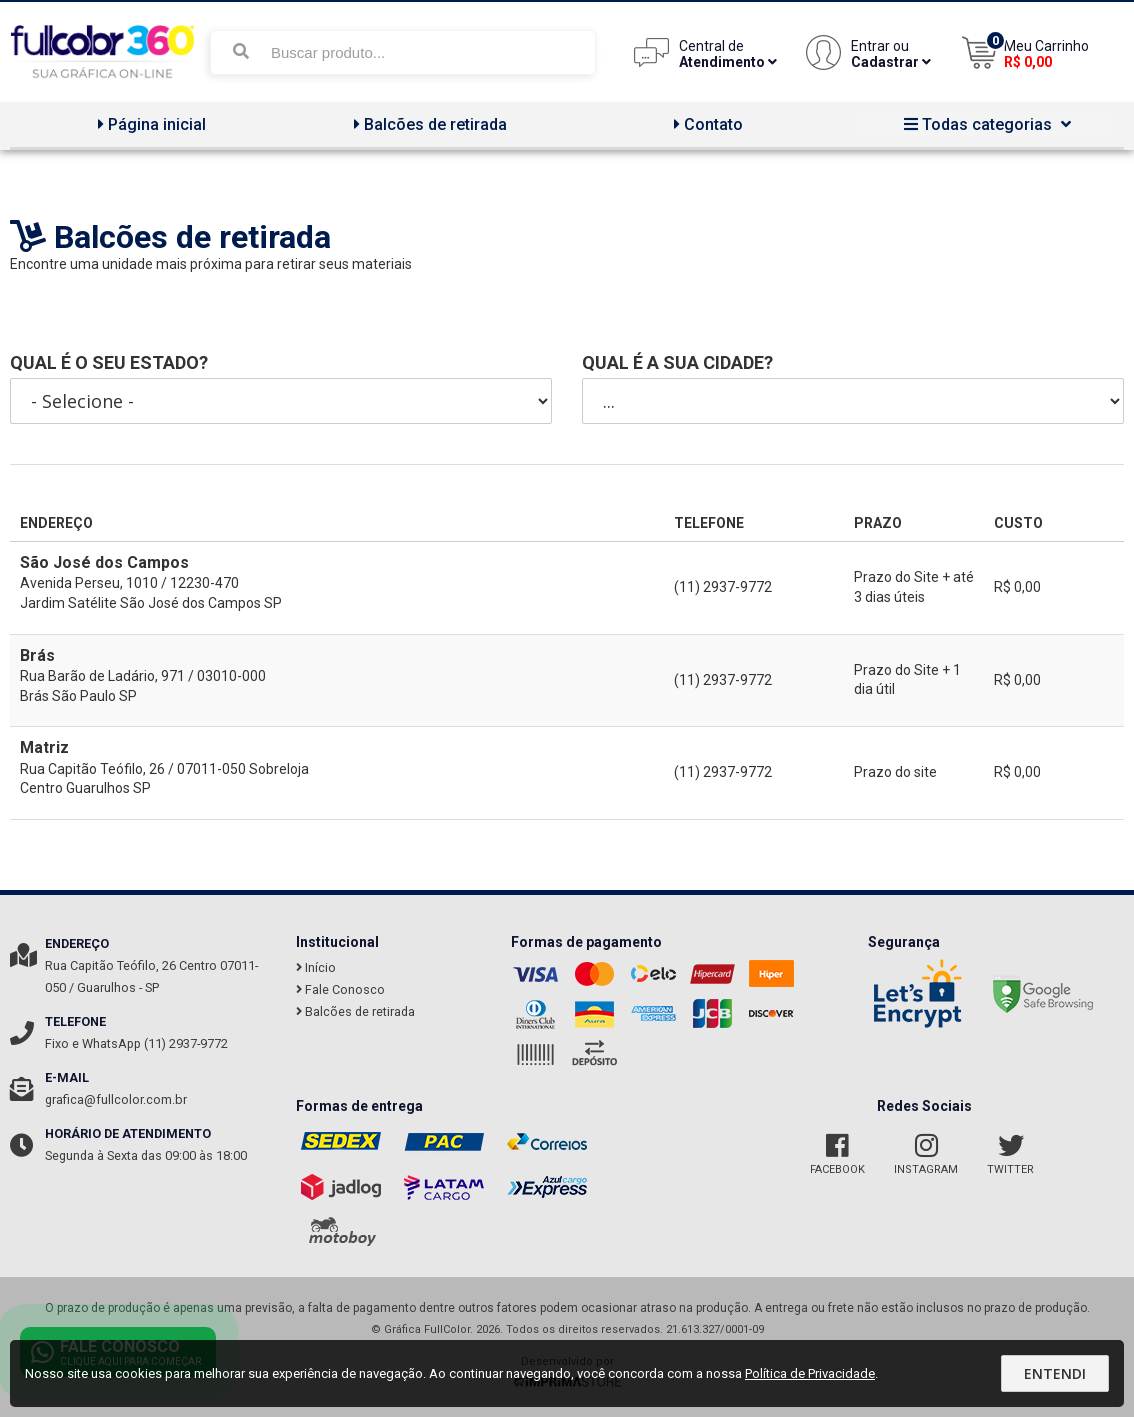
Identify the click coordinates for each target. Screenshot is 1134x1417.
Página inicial (149, 124)
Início (316, 967)
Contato (706, 124)
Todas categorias (985, 124)
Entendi (1055, 1373)
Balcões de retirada (428, 124)
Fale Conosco (340, 989)
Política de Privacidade (810, 1373)
